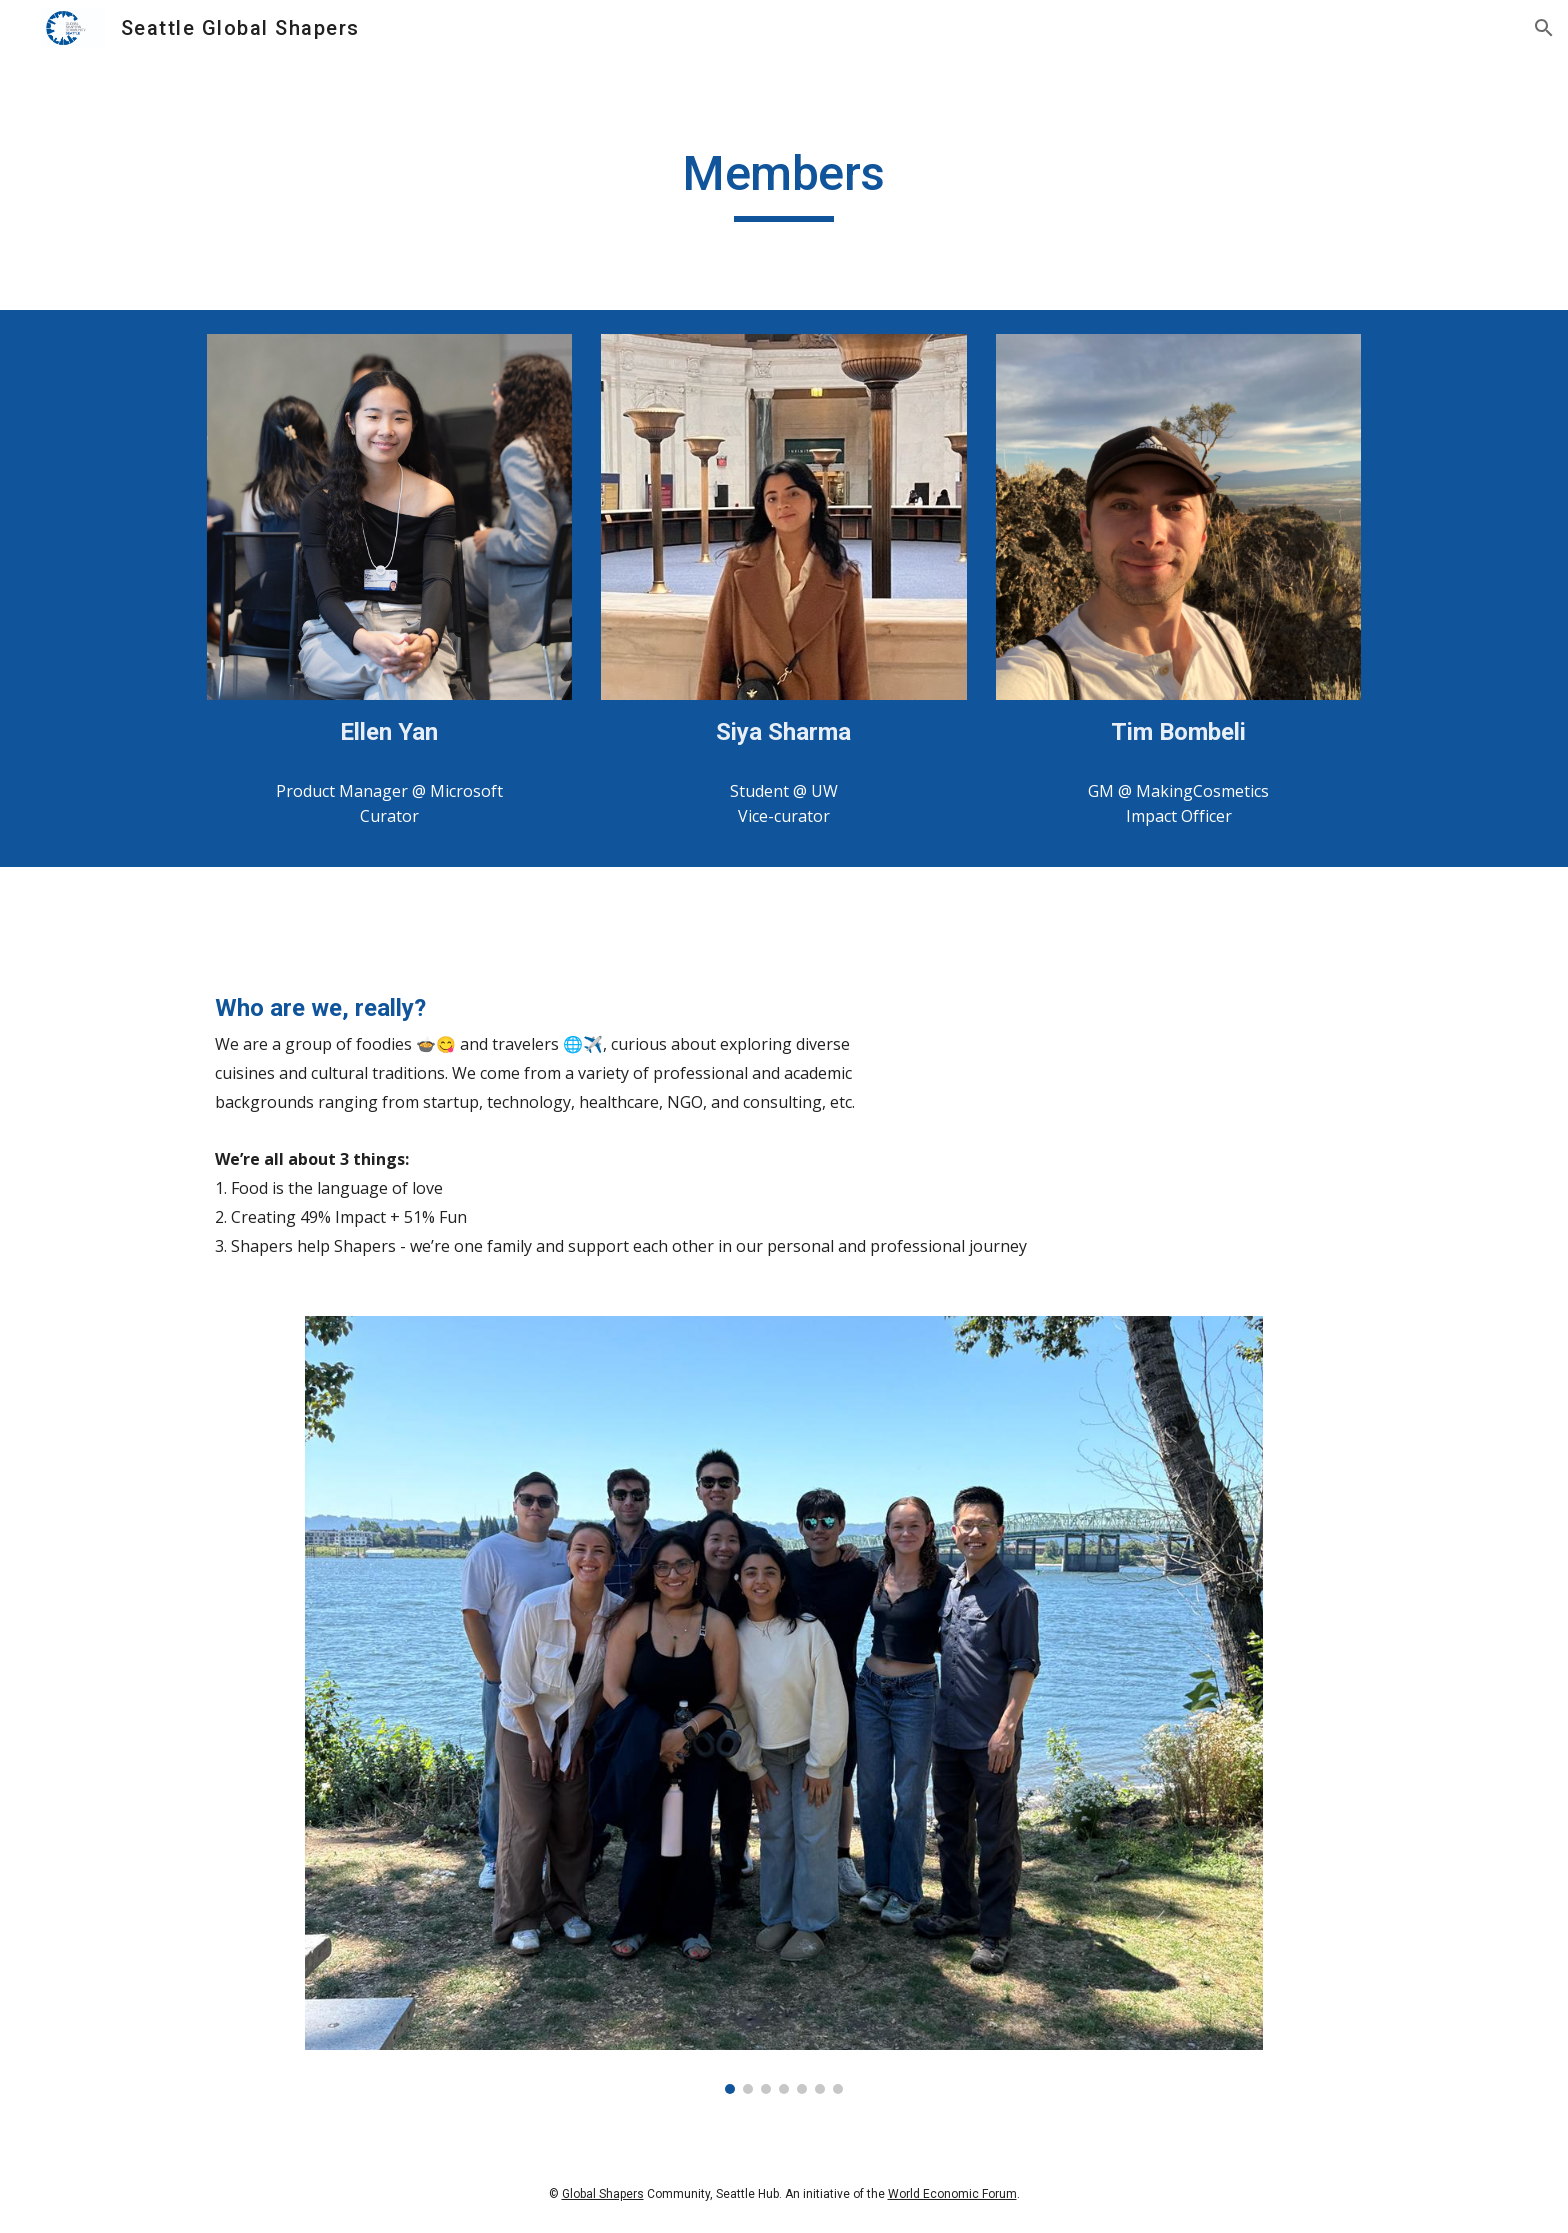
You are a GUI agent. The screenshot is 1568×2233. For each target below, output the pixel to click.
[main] (784, 183)
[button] (1544, 28)
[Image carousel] (783, 1705)
